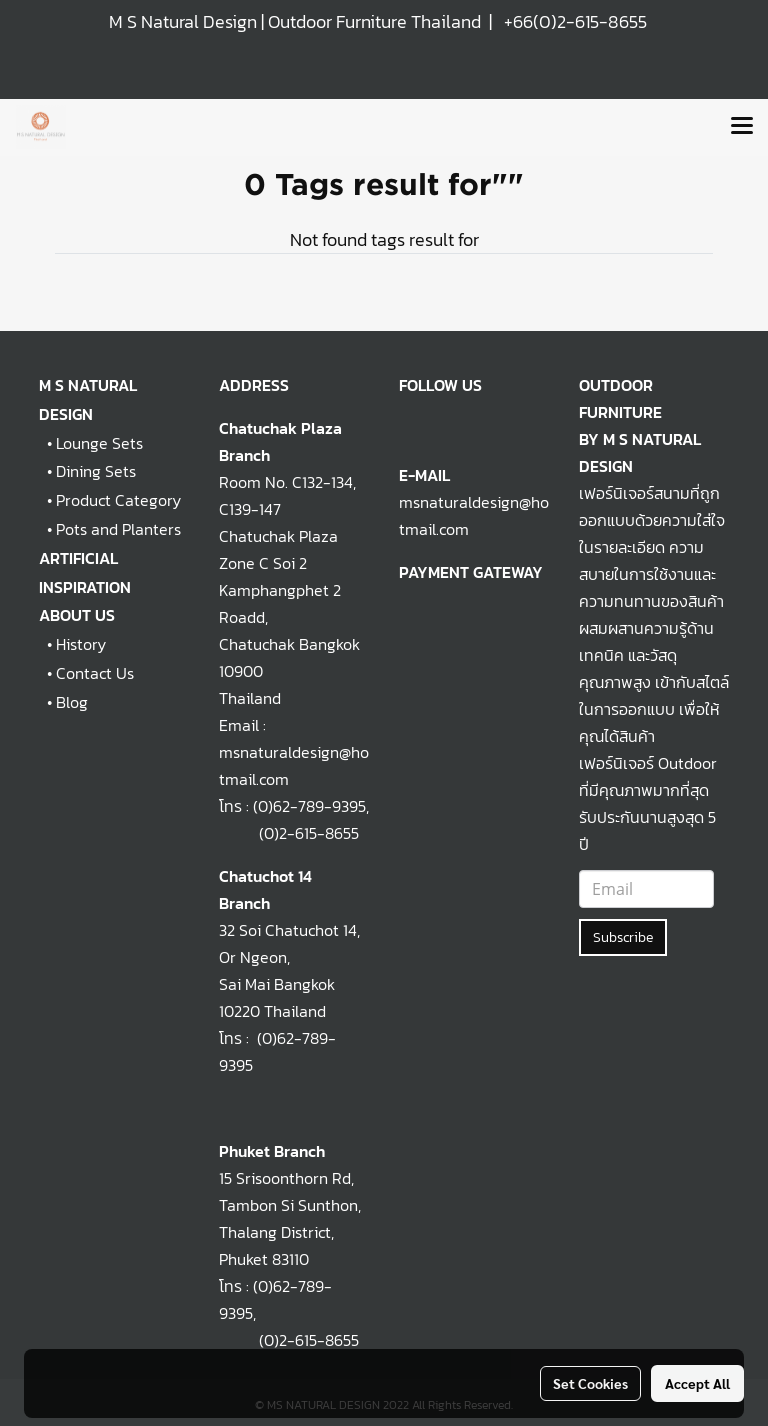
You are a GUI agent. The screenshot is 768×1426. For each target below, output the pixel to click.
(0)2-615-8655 (289, 833)
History (81, 644)
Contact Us (95, 673)
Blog (72, 702)
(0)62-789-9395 (309, 806)
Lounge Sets (99, 443)
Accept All (697, 1383)
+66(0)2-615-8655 (575, 21)
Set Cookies (590, 1383)
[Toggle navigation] (742, 127)
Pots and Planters (118, 529)
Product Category (118, 500)
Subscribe (623, 937)
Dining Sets (96, 471)
